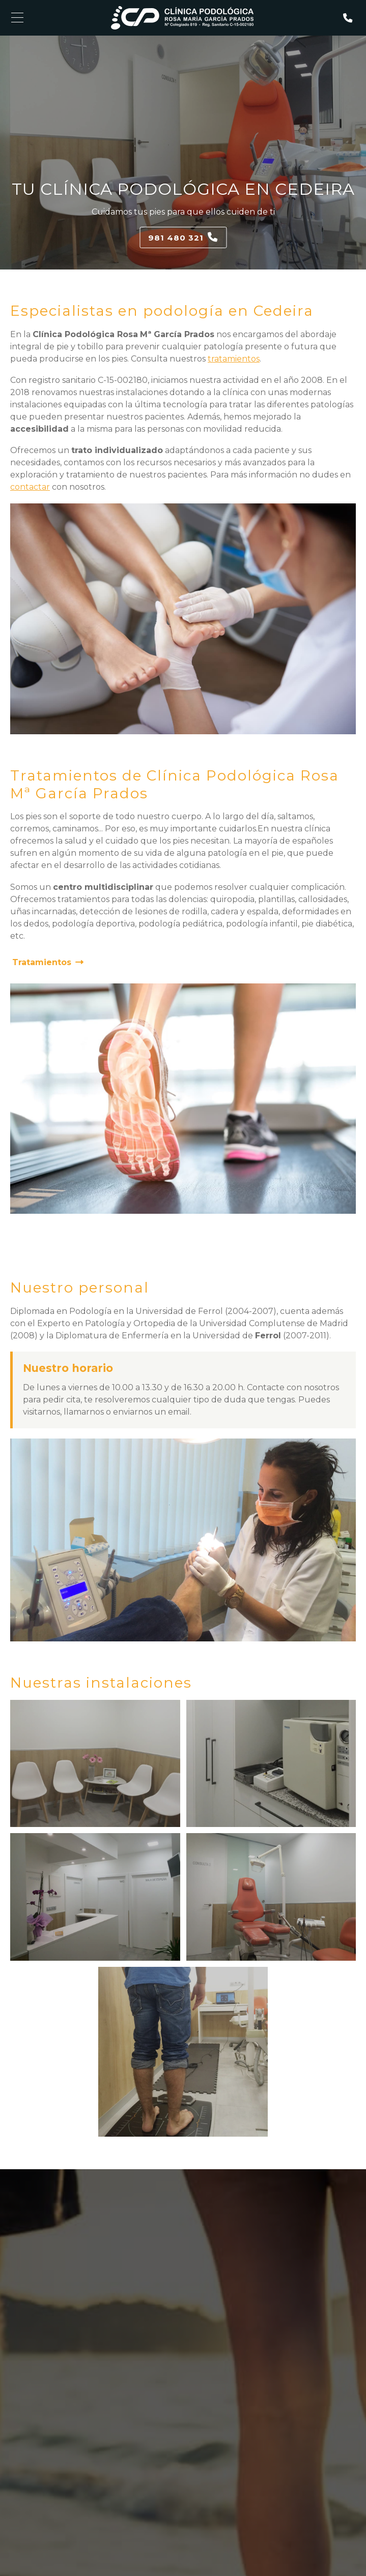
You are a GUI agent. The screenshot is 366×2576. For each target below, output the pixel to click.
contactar (30, 487)
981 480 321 (176, 238)
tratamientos (234, 359)
